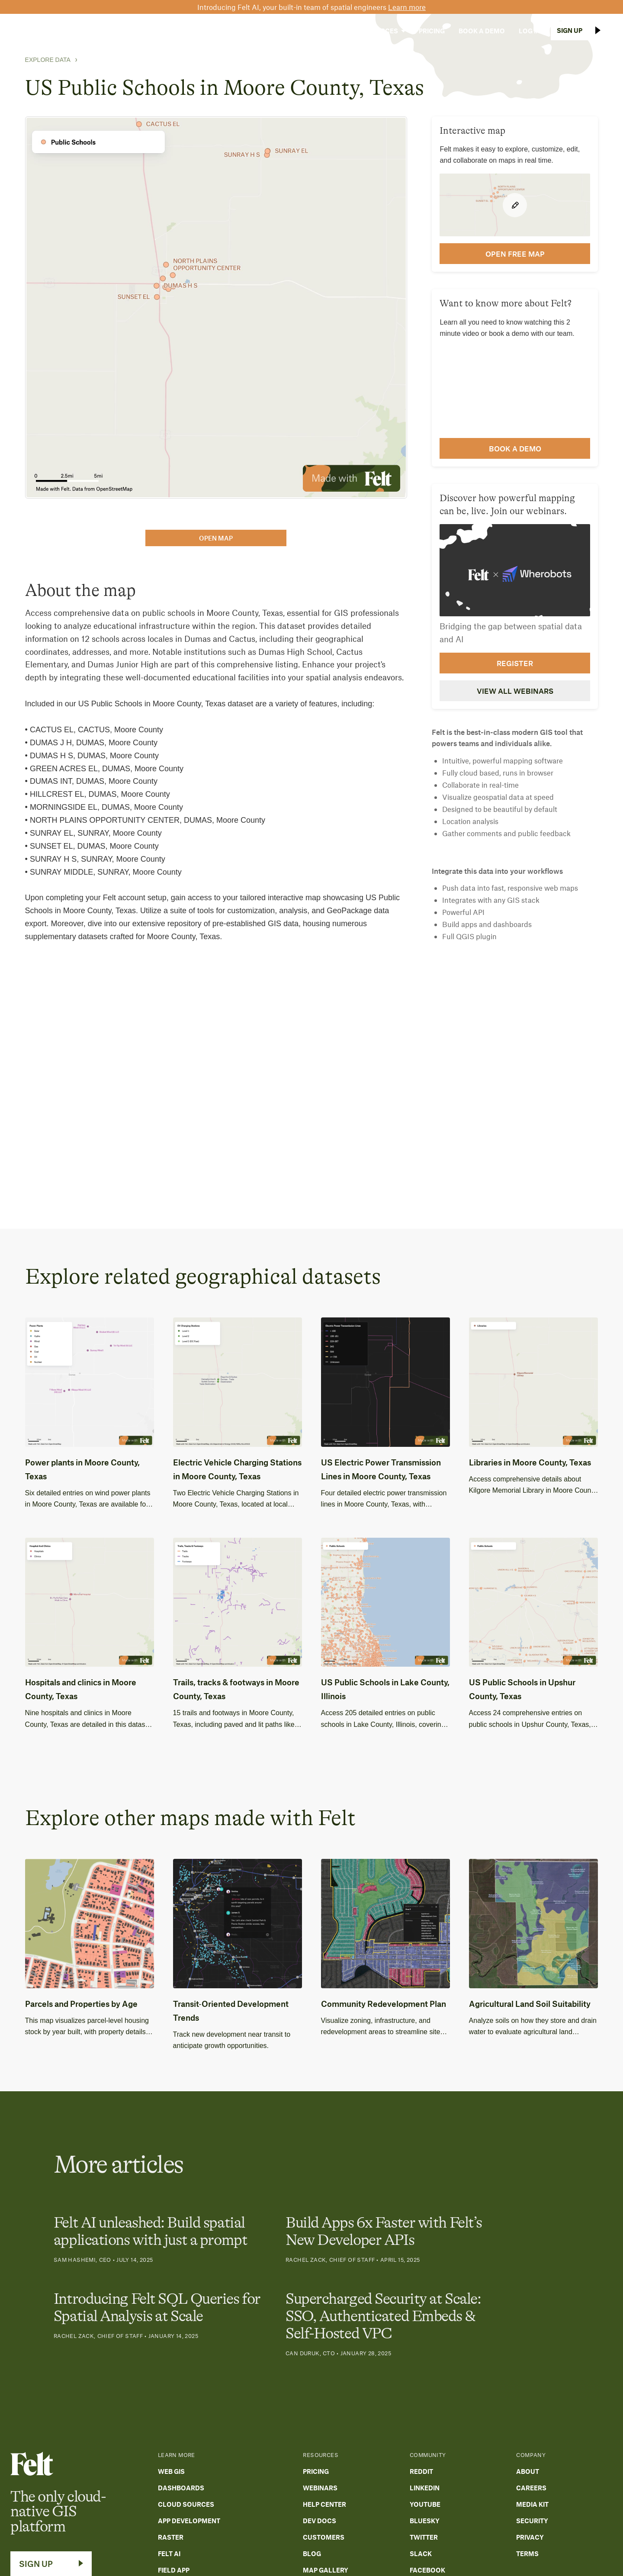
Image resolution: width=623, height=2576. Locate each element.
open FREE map (515, 253)
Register (515, 663)
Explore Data (48, 59)
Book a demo (515, 448)
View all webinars (515, 690)
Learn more (407, 7)
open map (216, 538)
